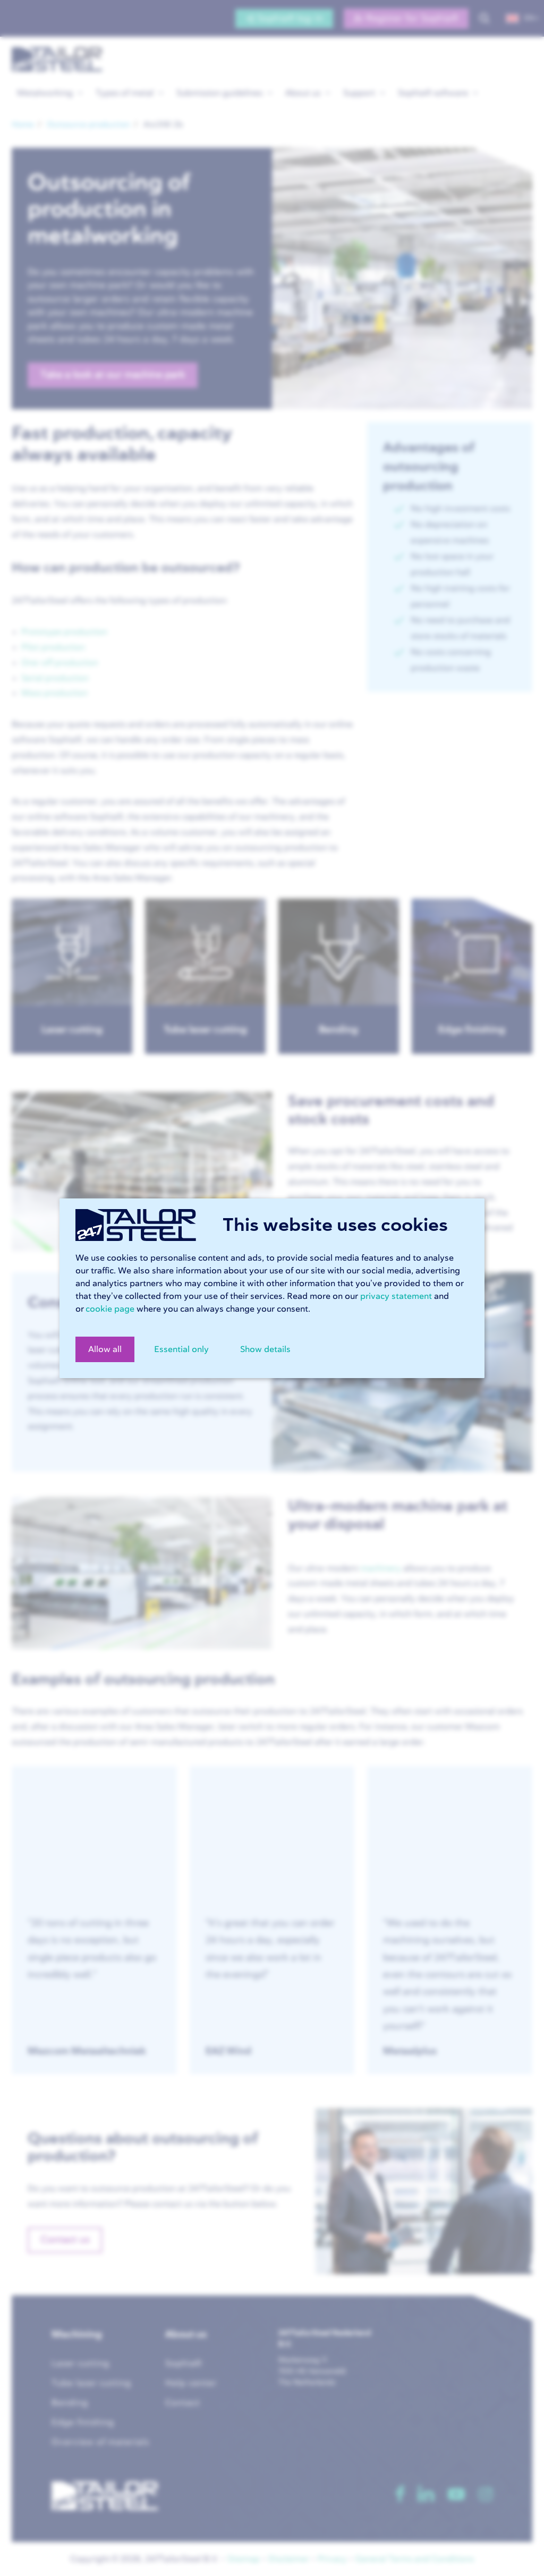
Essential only (181, 1349)
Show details (265, 1349)
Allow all (105, 1349)
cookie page (110, 1309)
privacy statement (396, 1296)
